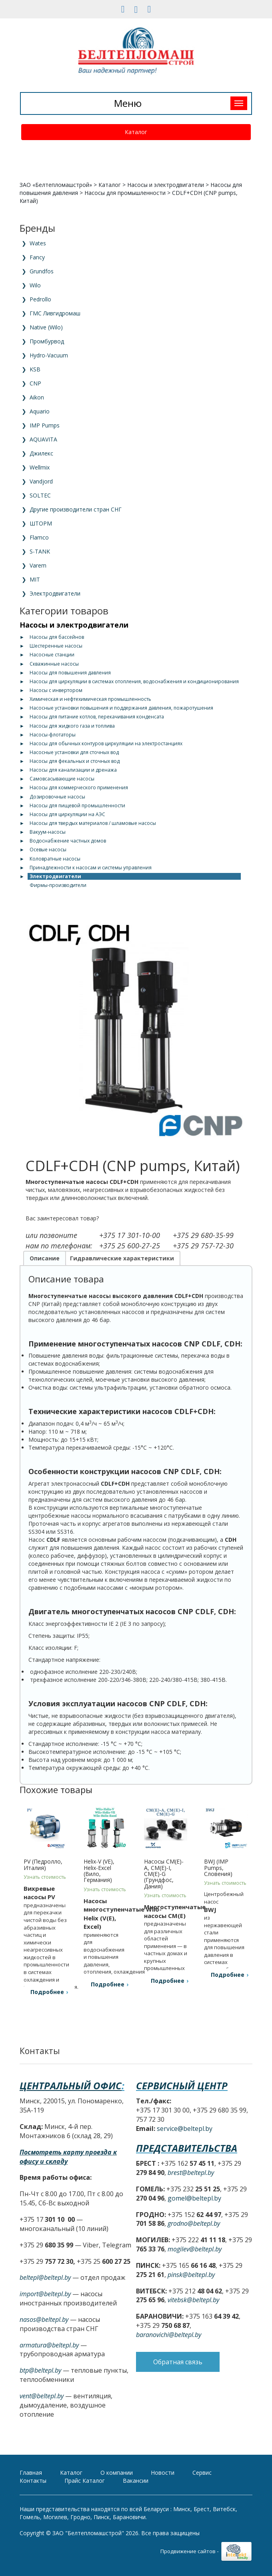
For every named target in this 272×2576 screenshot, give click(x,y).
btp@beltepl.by (40, 2370)
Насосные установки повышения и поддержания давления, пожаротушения (121, 707)
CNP (35, 383)
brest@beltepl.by (191, 2172)
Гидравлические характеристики (122, 1258)
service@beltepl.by (184, 2128)
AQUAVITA (43, 439)
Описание (45, 1258)
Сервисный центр (182, 2085)
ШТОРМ (41, 523)
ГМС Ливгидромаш (55, 313)
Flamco (39, 537)
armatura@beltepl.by (49, 2345)
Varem (38, 565)
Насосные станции (52, 654)
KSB (35, 369)
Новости (162, 2472)
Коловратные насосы (55, 858)
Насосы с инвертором (56, 690)
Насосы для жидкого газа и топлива (72, 725)
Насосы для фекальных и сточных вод (75, 761)
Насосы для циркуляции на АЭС (67, 814)
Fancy (37, 257)
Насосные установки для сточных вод (74, 752)
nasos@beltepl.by (44, 2319)
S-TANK (40, 551)
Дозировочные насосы (57, 796)
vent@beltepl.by (42, 2395)
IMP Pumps (45, 425)
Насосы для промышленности (125, 193)
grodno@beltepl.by (194, 2223)
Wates (38, 243)
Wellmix (40, 467)
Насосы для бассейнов (57, 637)
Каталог (136, 132)
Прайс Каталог (84, 2480)
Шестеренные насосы (56, 645)
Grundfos (42, 271)
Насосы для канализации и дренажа (73, 769)
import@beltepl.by (45, 2293)
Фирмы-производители (58, 885)
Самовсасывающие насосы (62, 778)
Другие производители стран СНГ (76, 509)
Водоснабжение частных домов (68, 840)
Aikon (37, 397)
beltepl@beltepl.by (45, 2277)
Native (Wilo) (46, 327)
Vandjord (41, 481)
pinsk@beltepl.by (191, 2274)
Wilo (35, 285)
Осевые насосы (48, 849)
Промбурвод (47, 341)
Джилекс (41, 453)
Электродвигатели (55, 593)
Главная (31, 2472)
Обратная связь (177, 2381)
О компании (116, 2472)
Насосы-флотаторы (53, 734)
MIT (35, 579)
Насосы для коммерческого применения (79, 787)
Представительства (186, 2148)
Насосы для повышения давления (70, 672)
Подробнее (47, 1992)
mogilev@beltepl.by (195, 2249)
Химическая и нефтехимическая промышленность (90, 699)
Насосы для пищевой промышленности (77, 805)
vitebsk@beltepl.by (193, 2299)
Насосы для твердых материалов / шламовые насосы (93, 823)
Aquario (40, 411)
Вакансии (135, 2480)
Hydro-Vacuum (49, 355)
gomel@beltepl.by (194, 2198)
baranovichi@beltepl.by (168, 2334)
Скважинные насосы (54, 663)
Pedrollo (40, 299)
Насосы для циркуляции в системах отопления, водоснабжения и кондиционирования (134, 681)
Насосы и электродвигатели (165, 185)
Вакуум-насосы (48, 832)
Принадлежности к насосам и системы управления (91, 867)
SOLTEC (40, 495)
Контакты (33, 2480)
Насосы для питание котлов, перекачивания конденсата (97, 716)
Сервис (202, 2472)
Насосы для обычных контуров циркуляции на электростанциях (106, 743)
